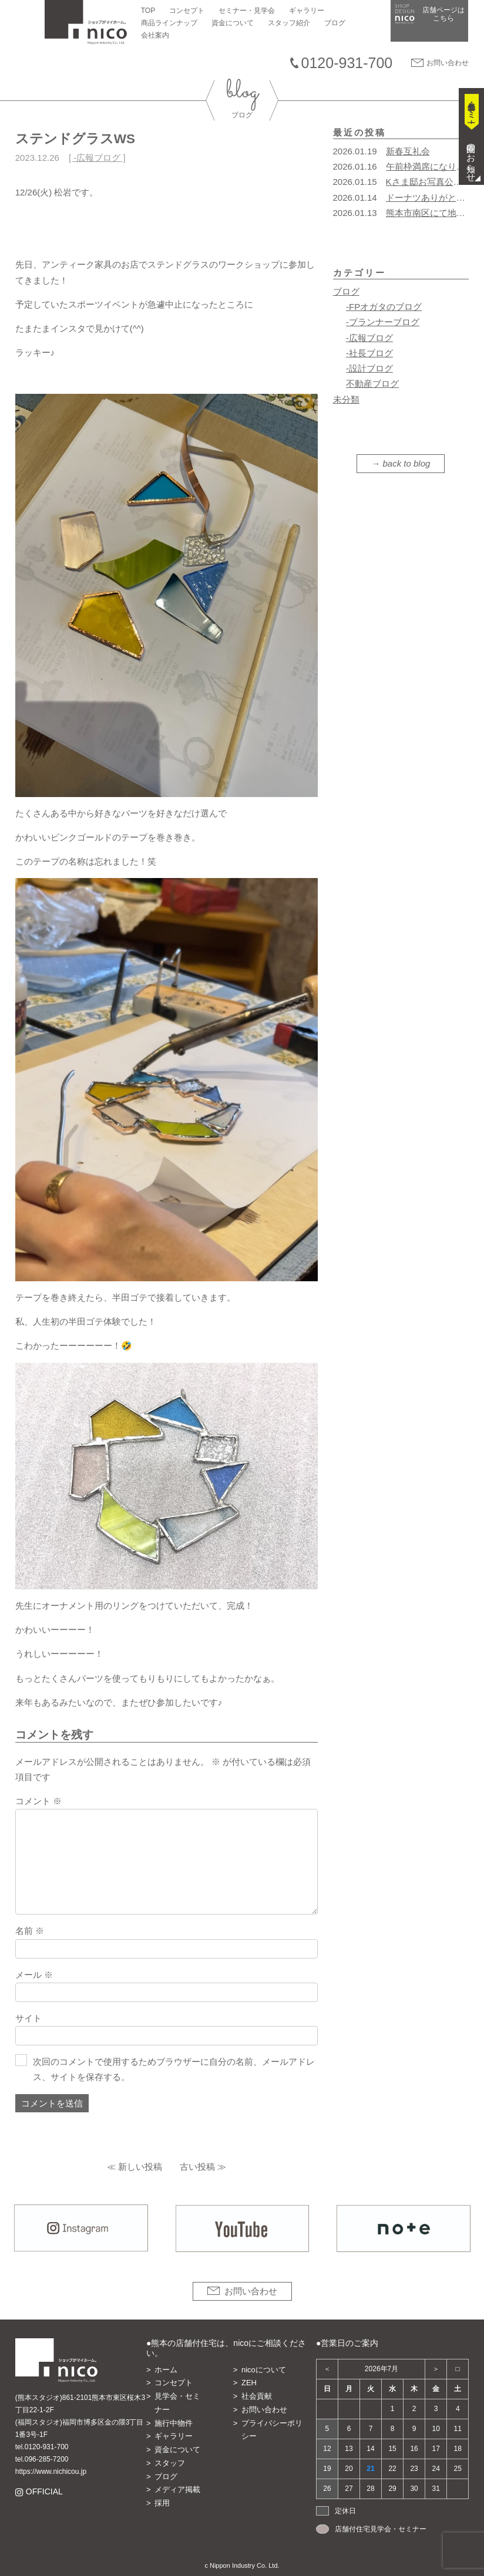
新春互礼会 (408, 151)
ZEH (249, 2382)
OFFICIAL (44, 2491)
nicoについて (263, 2369)
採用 (162, 2503)
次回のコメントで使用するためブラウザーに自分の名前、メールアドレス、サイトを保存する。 (174, 2069)
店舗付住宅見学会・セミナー (380, 2529)
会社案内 (155, 35)
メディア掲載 (177, 2489)
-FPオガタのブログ (384, 307)
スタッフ (169, 2463)
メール (34, 1975)
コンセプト (186, 10)
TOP (148, 10)
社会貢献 (256, 2396)
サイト (28, 2018)
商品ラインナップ (169, 23)
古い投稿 (197, 2167)
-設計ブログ (369, 368)
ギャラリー (306, 10)
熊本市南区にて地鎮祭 (430, 213)
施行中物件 (173, 2423)
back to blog (407, 463)
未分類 (346, 399)
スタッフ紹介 (289, 23)
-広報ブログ (96, 158)
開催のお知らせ (471, 158)
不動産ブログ (372, 384)
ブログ (334, 23)
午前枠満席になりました (434, 166)
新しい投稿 (140, 2167)
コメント (38, 1801)
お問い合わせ (447, 63)
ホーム (165, 2369)
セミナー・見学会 (247, 10)
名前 (29, 1931)
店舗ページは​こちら (444, 14)
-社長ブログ (369, 353)
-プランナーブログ (382, 322)
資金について (232, 23)
